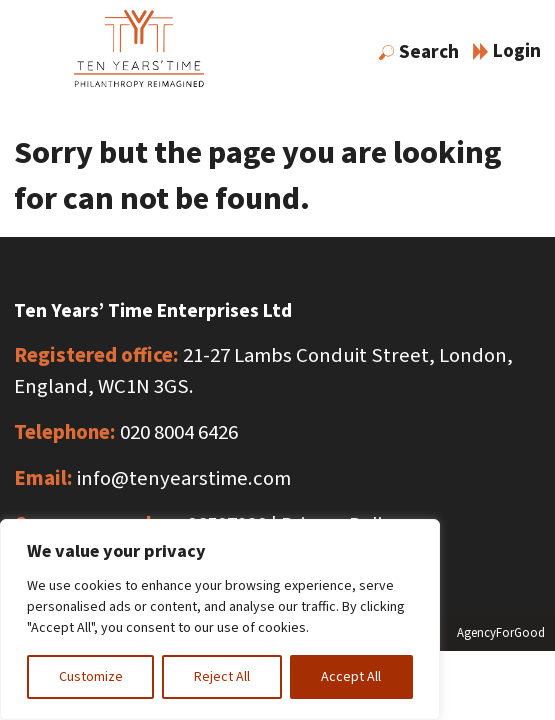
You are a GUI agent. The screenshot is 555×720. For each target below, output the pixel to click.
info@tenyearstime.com (184, 478)
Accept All (351, 677)
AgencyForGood (501, 633)
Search (419, 52)
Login (507, 51)
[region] (220, 619)
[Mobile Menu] (31, 55)
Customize (91, 677)
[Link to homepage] (139, 52)
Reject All (222, 677)
